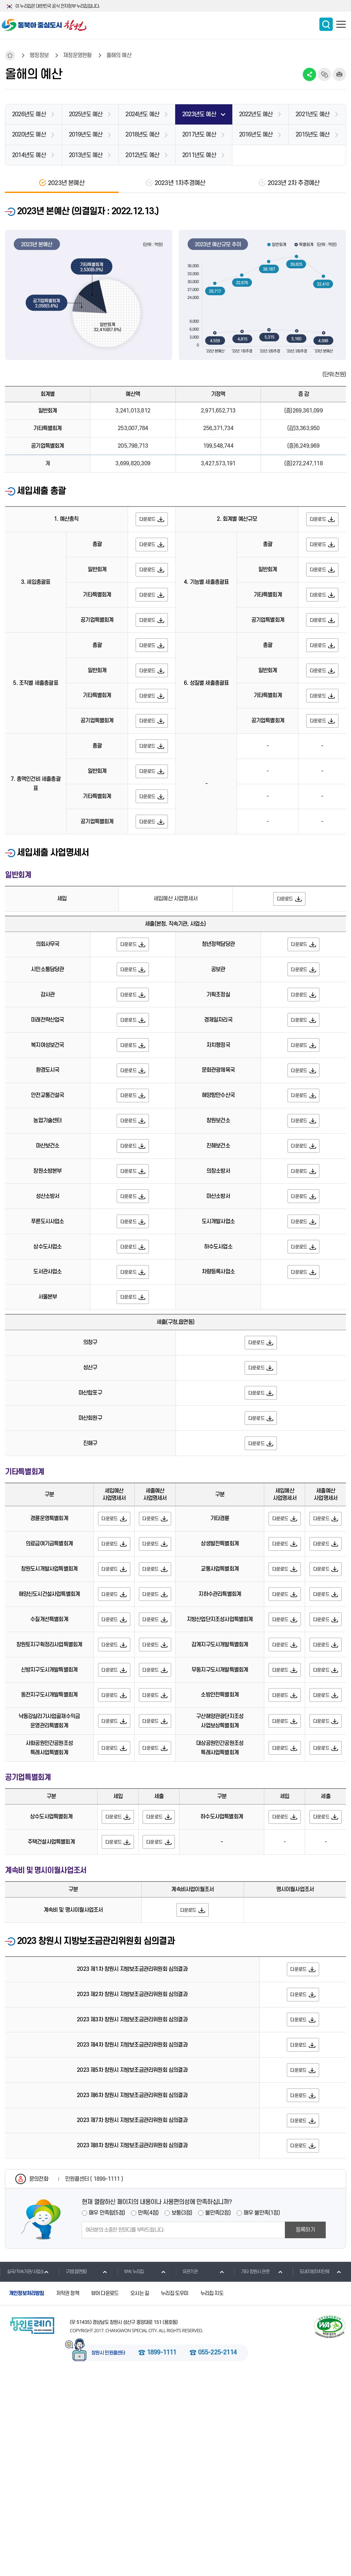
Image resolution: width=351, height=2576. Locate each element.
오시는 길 (139, 2493)
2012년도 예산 (142, 155)
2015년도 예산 (312, 135)
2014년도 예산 (29, 155)
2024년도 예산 (142, 114)
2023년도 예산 (199, 114)
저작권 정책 (67, 2493)
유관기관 (186, 2471)
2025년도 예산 (86, 114)
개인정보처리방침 (26, 2493)
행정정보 (39, 55)
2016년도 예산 (256, 135)
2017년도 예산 (199, 135)
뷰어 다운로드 (104, 2493)
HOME (10, 55)
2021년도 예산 (312, 114)
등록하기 (305, 2430)
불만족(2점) (217, 2413)
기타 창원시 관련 (251, 2471)
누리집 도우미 (174, 2493)
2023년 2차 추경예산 (294, 183)
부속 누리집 (130, 2471)
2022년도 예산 (256, 114)
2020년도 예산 (29, 135)
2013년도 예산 (86, 155)
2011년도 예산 (199, 155)
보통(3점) (182, 2413)
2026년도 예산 (29, 114)
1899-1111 (161, 2552)
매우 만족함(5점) (107, 2413)
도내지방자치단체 (310, 2471)
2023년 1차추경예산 (180, 183)
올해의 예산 (118, 55)
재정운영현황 (77, 55)
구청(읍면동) (72, 2471)
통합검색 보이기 (326, 24)
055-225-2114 (217, 2552)
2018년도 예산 (142, 135)
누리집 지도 (211, 2493)
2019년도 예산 (86, 135)
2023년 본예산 (66, 183)
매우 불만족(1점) (262, 2413)
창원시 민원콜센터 (108, 2552)
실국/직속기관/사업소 (22, 2471)
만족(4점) (148, 2413)
